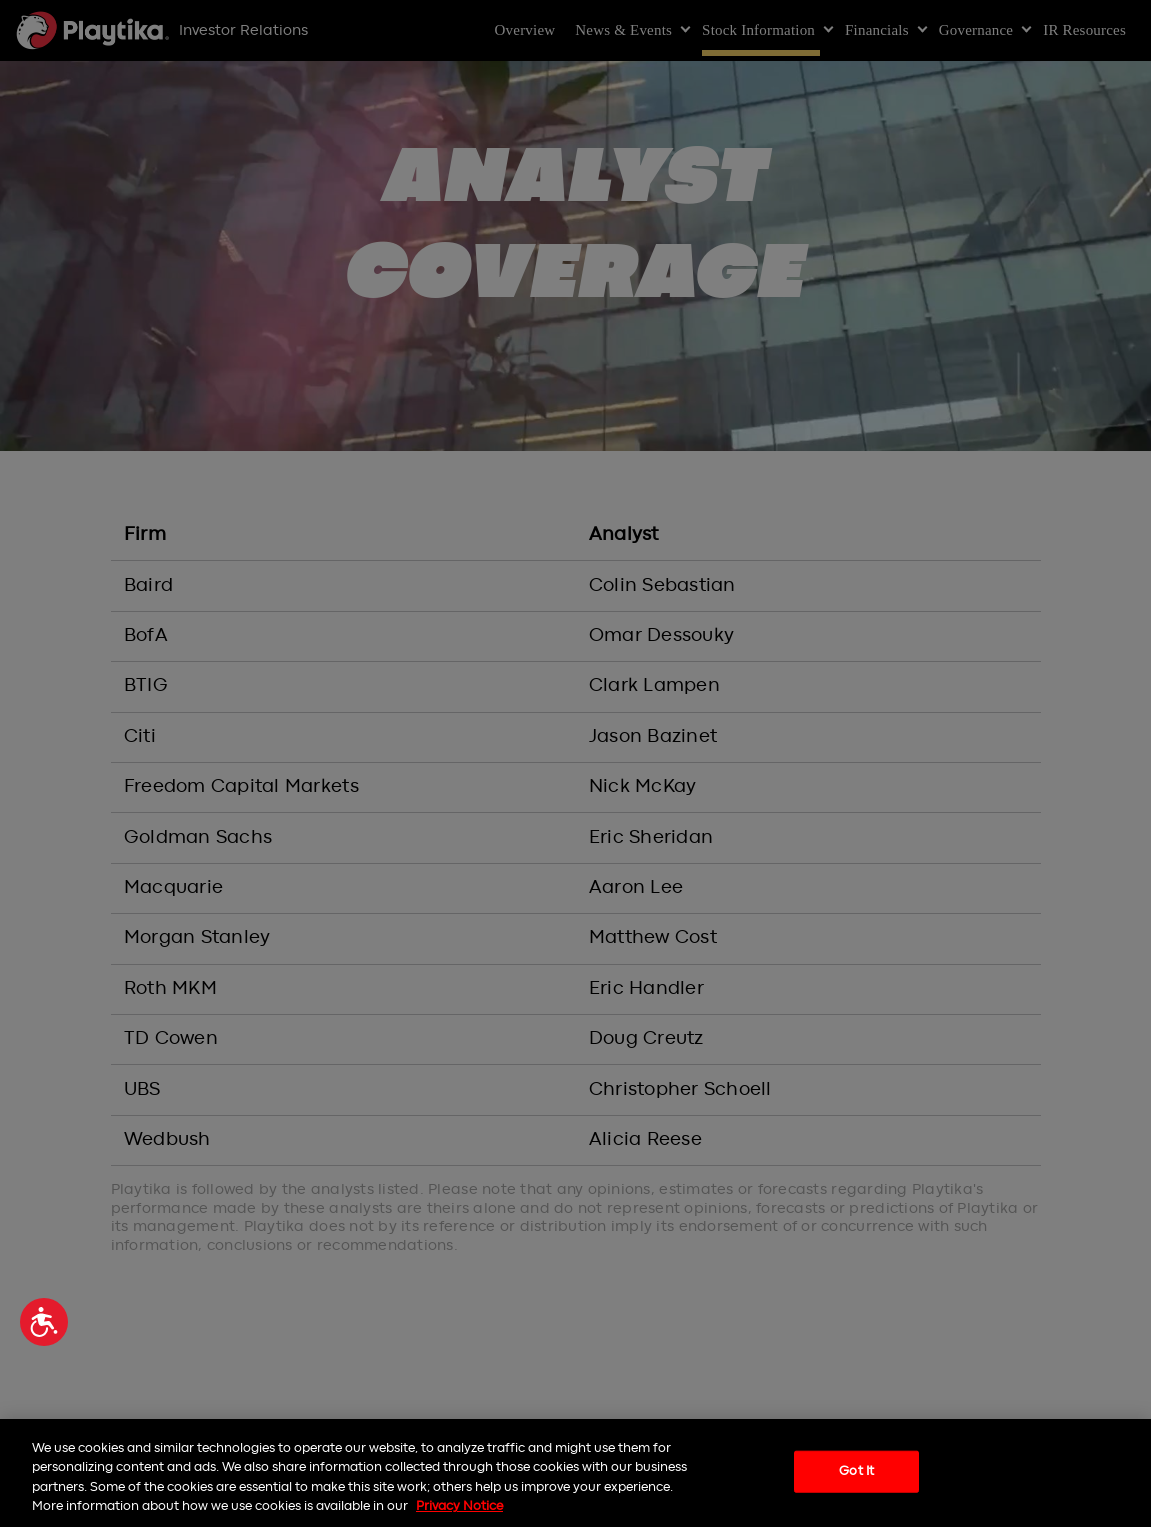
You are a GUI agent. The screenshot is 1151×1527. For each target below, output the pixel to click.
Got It (856, 1471)
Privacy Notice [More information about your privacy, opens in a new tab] (459, 1506)
